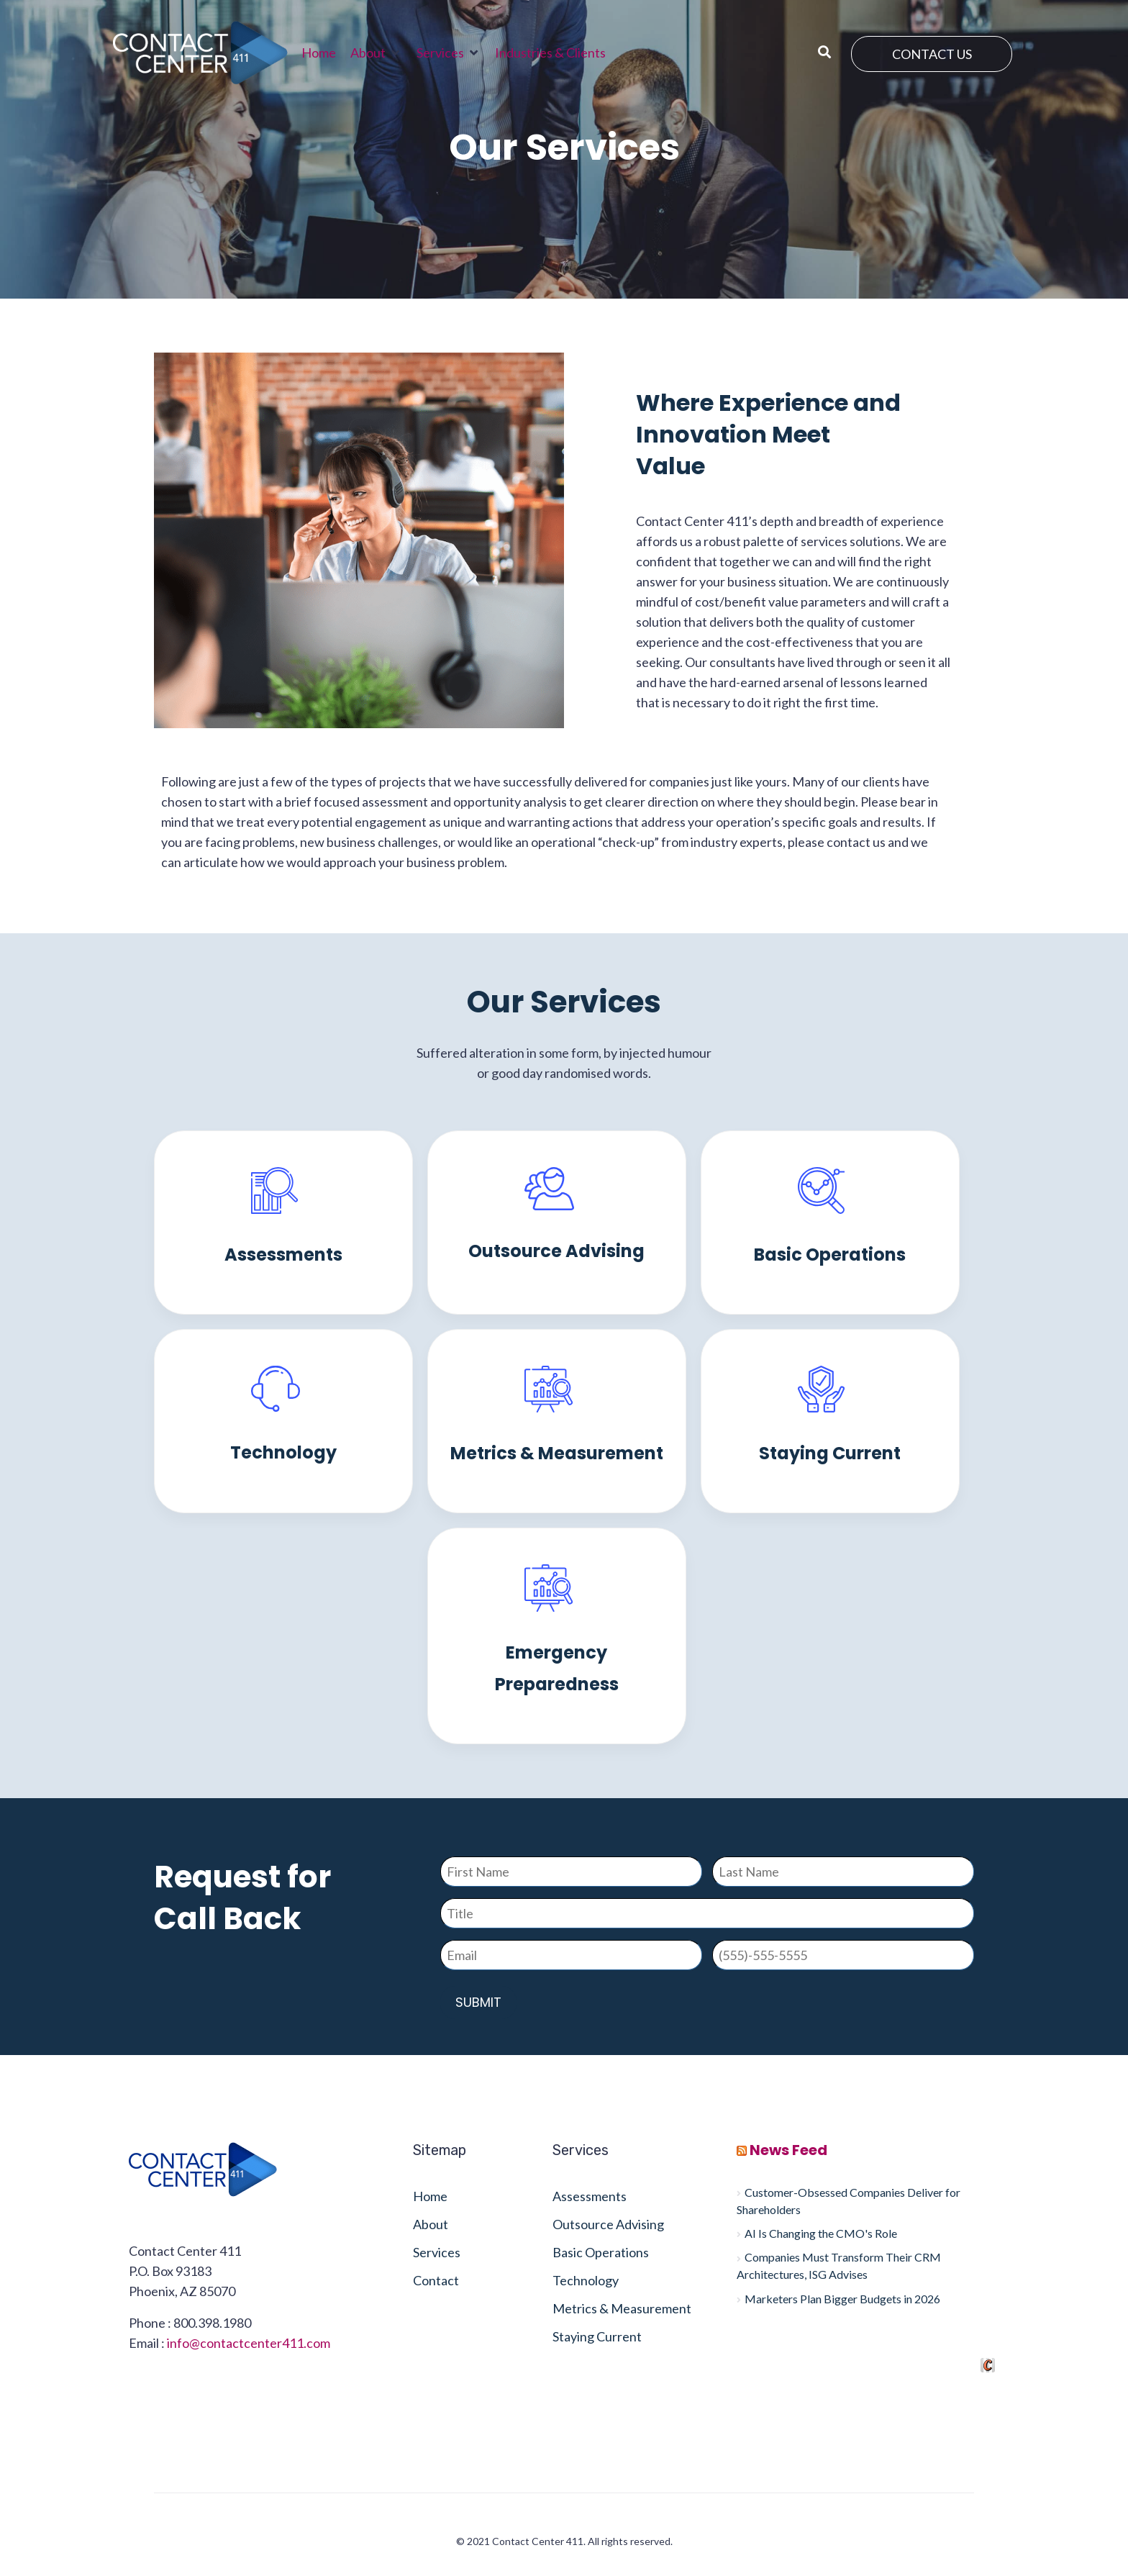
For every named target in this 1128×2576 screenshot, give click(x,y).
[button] (376, 52)
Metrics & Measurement (556, 1453)
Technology (283, 1452)
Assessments (283, 1254)
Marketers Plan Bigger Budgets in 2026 (842, 2298)
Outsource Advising (556, 1251)
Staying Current (830, 1453)
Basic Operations (830, 1254)
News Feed (788, 2150)
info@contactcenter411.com (248, 2343)
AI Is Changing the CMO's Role (821, 2233)
